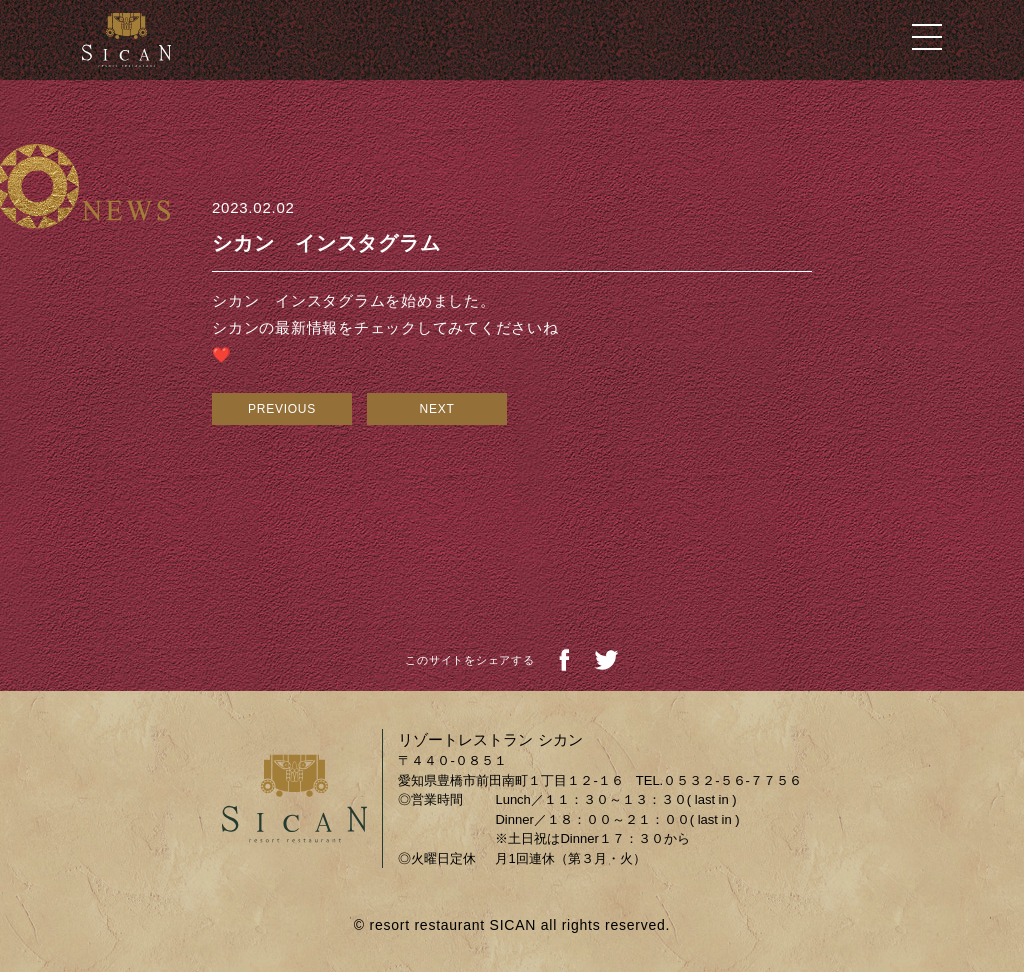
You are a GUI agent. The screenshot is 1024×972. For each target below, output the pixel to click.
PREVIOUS (282, 409)
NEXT (436, 409)
